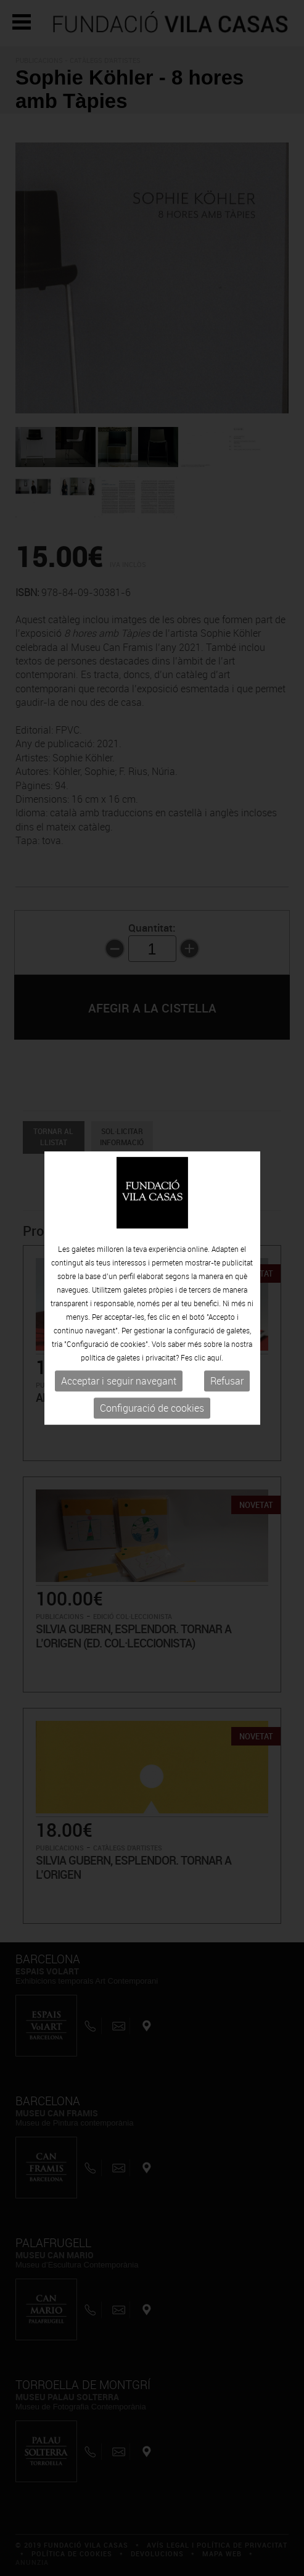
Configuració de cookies (152, 1408)
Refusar (227, 1381)
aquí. (215, 1358)
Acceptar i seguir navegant (118, 1381)
